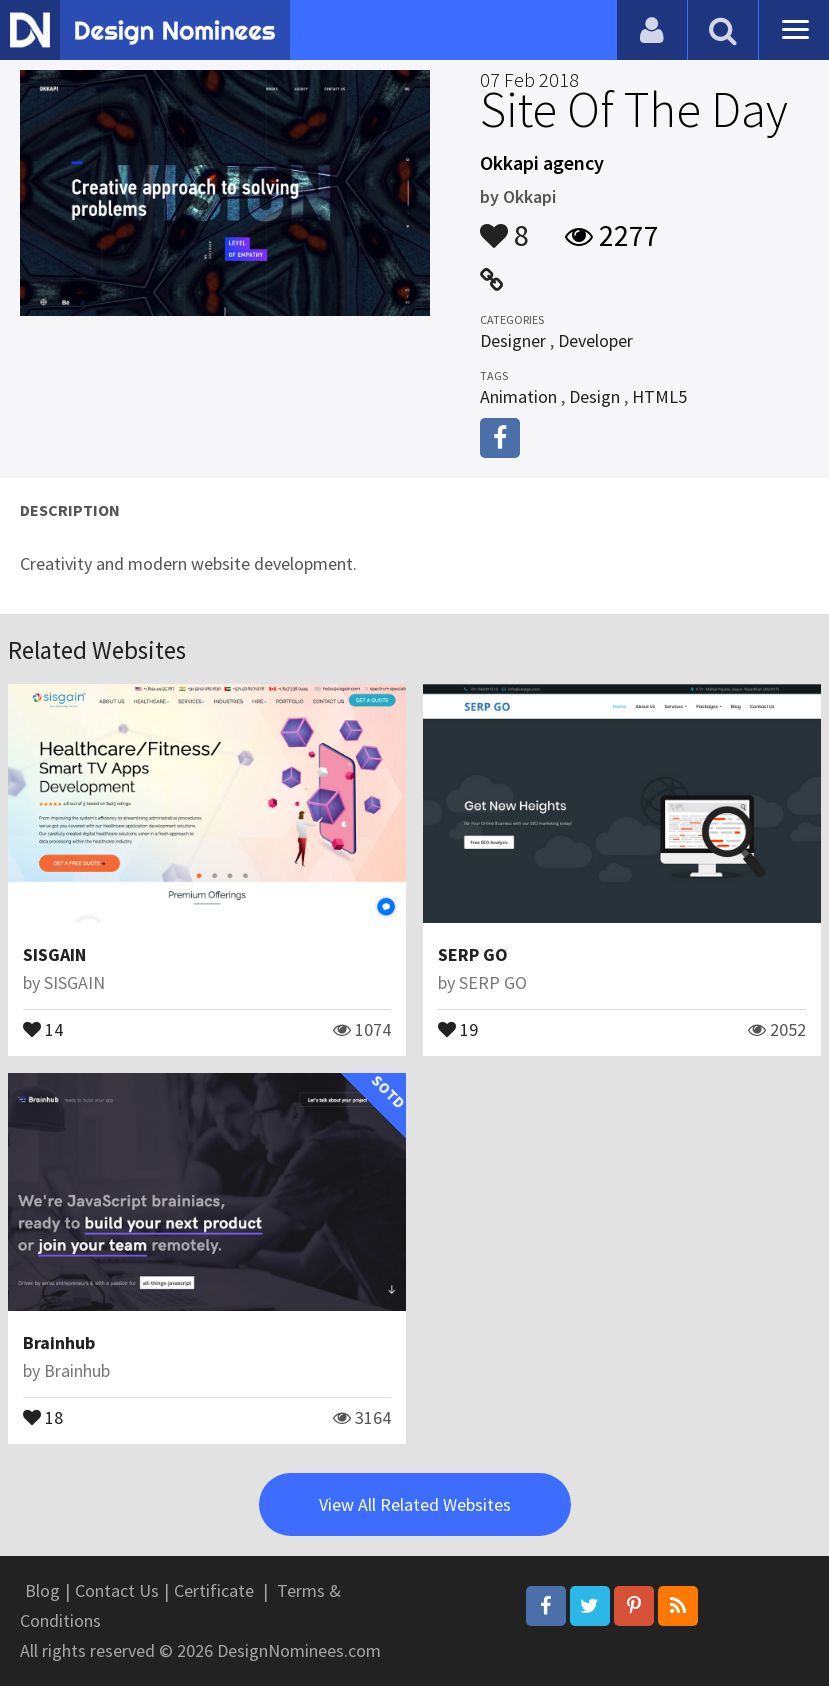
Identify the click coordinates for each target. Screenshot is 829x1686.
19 (458, 1028)
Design (594, 396)
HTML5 (659, 396)
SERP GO (473, 954)
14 (43, 1028)
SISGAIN (54, 954)
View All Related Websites (415, 1504)
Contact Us (117, 1590)
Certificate (214, 1590)
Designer (513, 340)
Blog (42, 1590)
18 (43, 1416)
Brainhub (59, 1342)
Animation (518, 396)
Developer (595, 340)
